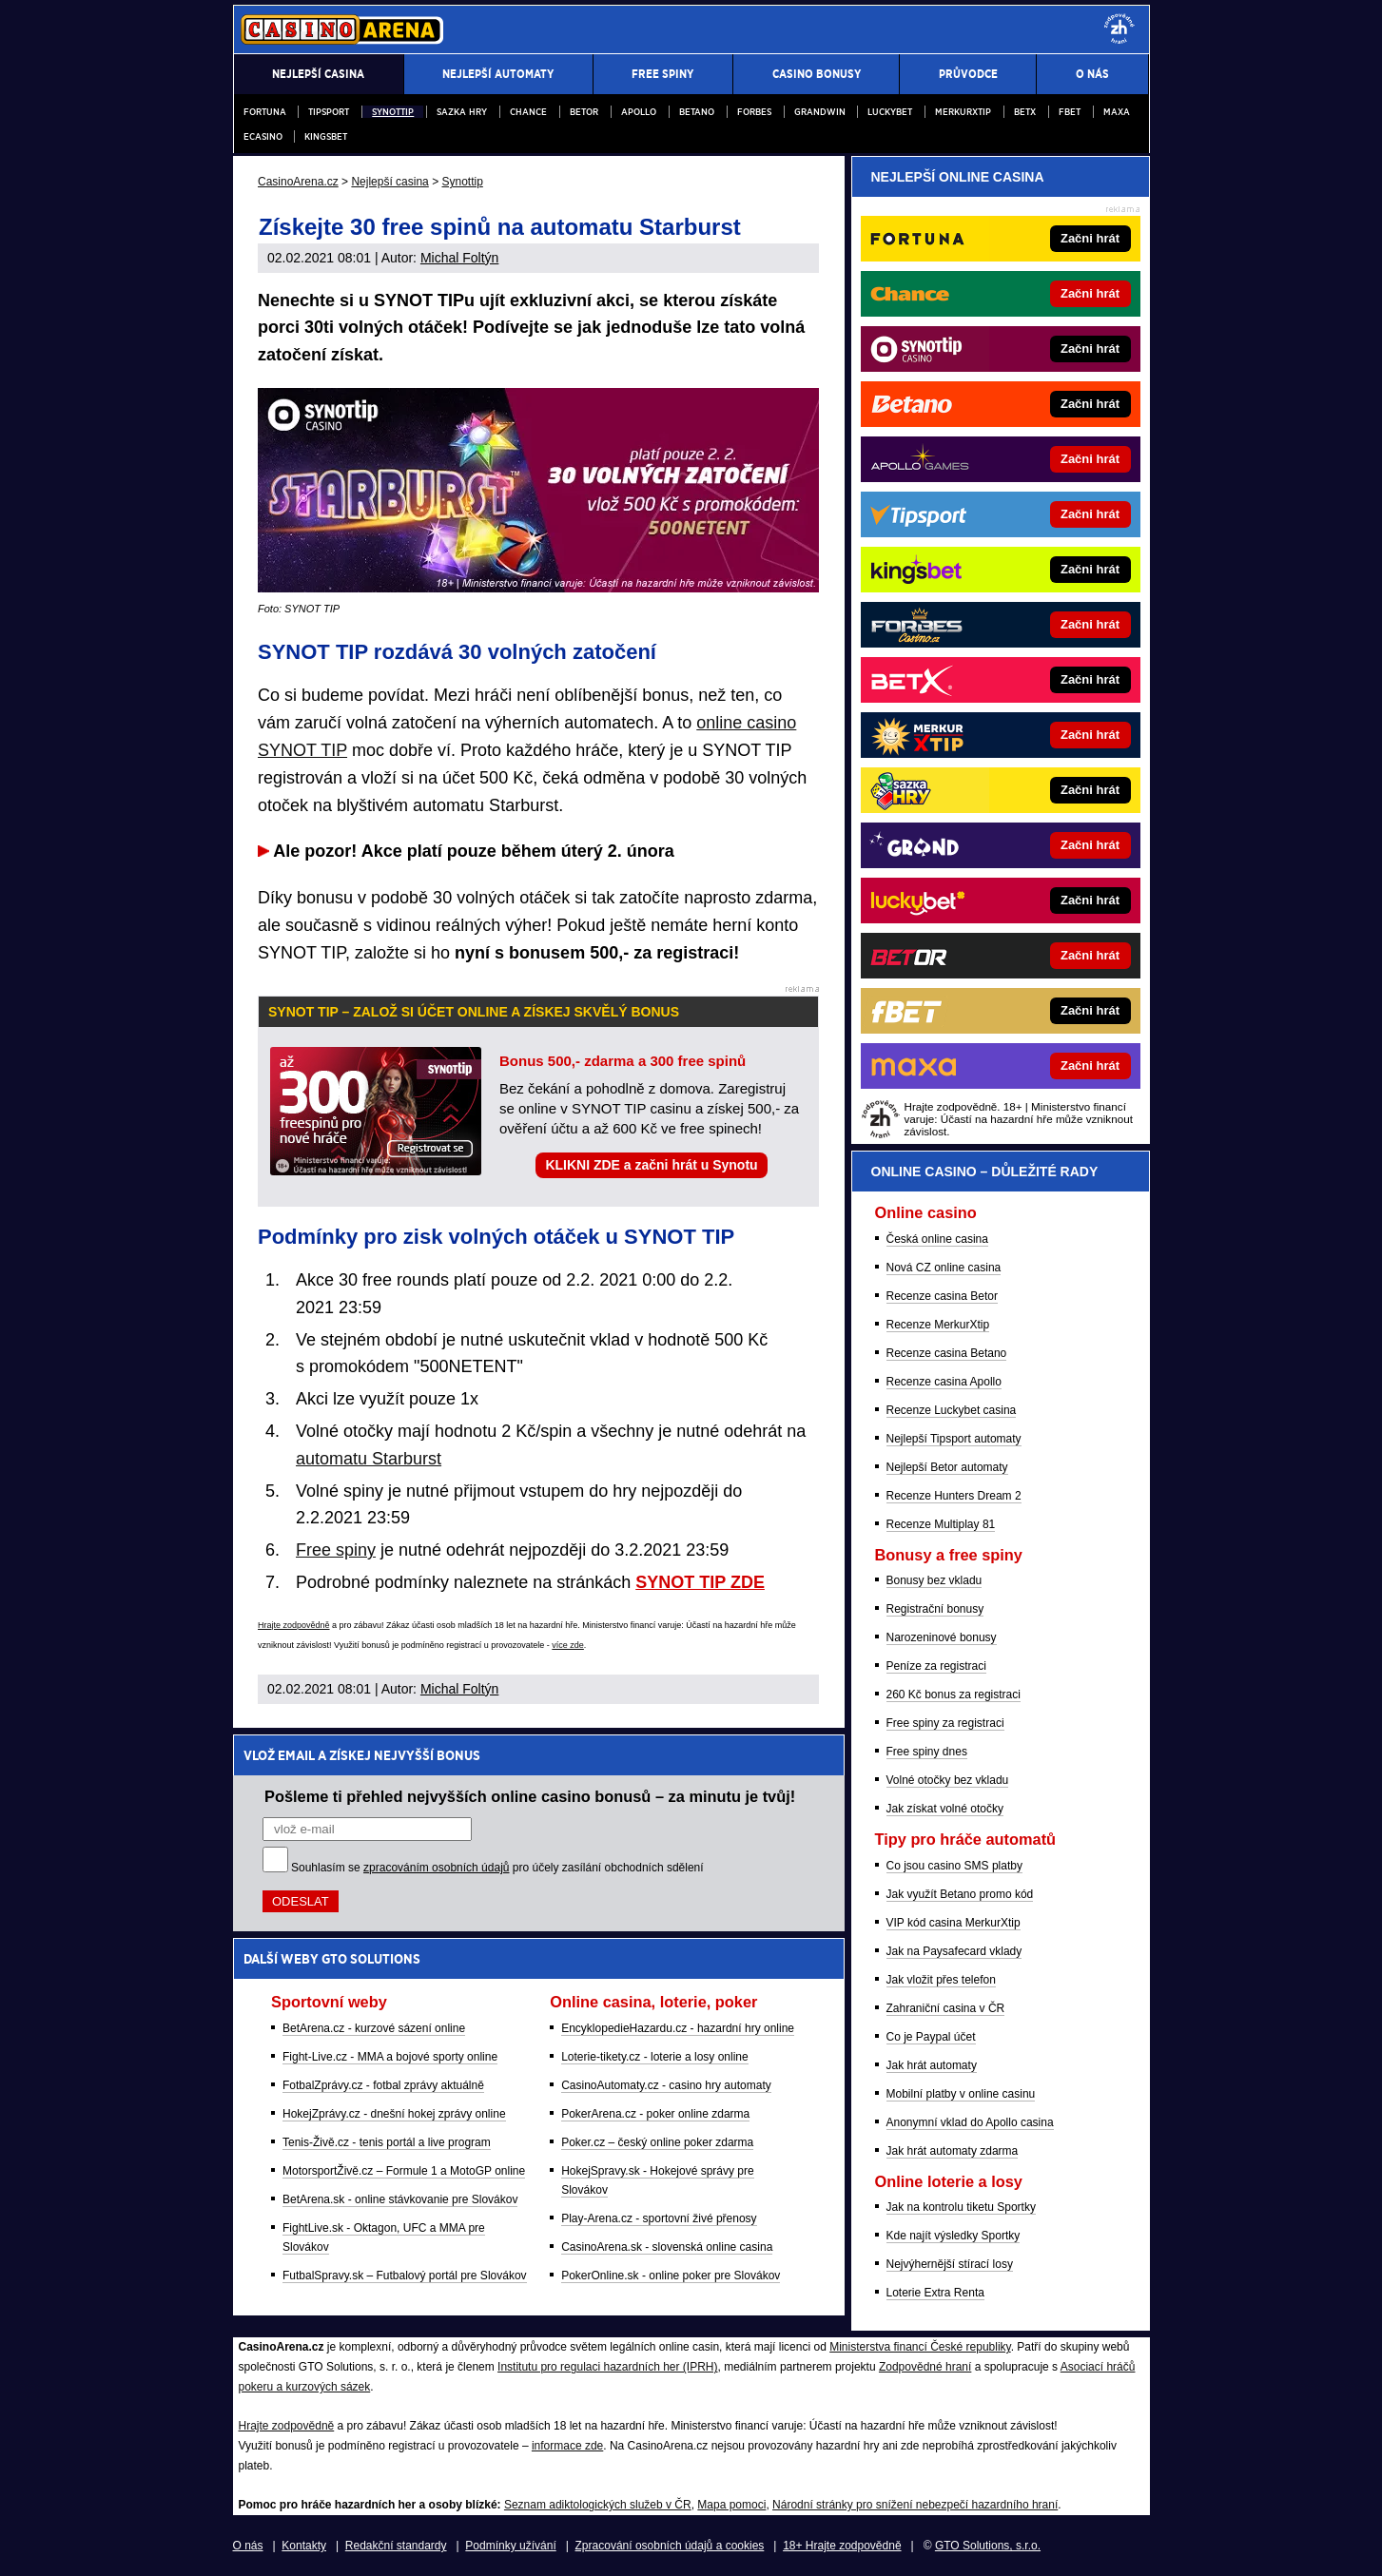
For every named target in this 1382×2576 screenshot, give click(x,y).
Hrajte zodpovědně (294, 1625)
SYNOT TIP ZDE (700, 1582)
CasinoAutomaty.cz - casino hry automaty (666, 2085)
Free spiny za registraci (945, 1723)
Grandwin (820, 112)
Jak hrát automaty (931, 2065)
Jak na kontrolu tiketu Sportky (961, 2207)
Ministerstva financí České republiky (920, 2346)
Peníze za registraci (936, 1666)
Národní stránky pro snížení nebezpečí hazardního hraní (915, 2504)
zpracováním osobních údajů (436, 1867)
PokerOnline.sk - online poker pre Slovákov (670, 2275)
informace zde (567, 2445)
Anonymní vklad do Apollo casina (970, 2122)
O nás (248, 2545)
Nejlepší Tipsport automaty (954, 1438)
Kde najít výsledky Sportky (953, 2235)
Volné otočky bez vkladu (947, 1780)
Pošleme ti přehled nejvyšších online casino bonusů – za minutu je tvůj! (529, 1796)
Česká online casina (937, 1239)
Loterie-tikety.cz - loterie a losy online (655, 2056)
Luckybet (889, 112)
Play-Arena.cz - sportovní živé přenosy (658, 2218)
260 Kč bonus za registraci (953, 1694)
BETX (1025, 112)
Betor (584, 112)
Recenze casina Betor (942, 1296)
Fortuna (264, 112)
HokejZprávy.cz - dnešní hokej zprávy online (394, 2114)
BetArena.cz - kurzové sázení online (373, 2028)
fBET (1069, 112)
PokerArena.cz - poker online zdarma (655, 2114)
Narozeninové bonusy (941, 1637)
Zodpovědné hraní (925, 2366)
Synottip (393, 112)
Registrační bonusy (935, 1609)
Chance (528, 112)
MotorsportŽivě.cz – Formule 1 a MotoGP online (403, 2171)
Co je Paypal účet (931, 2036)
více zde (568, 1645)
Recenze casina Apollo (944, 1381)
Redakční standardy (396, 2545)
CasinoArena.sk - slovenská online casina (666, 2247)
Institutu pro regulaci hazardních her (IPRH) (607, 2366)
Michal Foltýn (459, 257)
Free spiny (336, 1549)
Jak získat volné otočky (944, 1808)
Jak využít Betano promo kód (960, 1894)
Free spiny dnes (926, 1751)
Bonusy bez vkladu (934, 1580)
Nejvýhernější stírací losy (949, 2264)
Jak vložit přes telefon (941, 1979)
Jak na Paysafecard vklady (954, 1951)
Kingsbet (325, 136)
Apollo (638, 112)
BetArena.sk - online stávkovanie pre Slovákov (399, 2199)
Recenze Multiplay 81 (941, 1524)
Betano (696, 112)
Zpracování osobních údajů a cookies (670, 2545)
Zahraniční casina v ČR (945, 2008)
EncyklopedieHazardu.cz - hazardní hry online (677, 2028)
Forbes (754, 112)
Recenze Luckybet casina (951, 1410)
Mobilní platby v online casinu (961, 2094)
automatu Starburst (368, 1458)
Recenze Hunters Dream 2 (954, 1495)
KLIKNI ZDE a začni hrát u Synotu (651, 1164)
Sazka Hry (462, 112)
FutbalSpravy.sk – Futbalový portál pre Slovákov (404, 2275)
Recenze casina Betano (946, 1353)
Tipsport (328, 112)
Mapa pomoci (731, 2504)
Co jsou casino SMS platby (954, 1865)
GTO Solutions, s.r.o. (988, 2545)
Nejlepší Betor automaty (947, 1467)
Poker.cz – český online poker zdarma (657, 2142)
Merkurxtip (963, 112)
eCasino (262, 136)
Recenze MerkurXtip (938, 1324)
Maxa (1116, 112)
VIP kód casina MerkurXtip (953, 1922)
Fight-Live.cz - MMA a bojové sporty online (389, 2056)
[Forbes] (1064, 625)
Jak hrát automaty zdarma (952, 2151)
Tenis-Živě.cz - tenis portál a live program (386, 2142)
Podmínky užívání (510, 2545)
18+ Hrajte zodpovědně (842, 2545)
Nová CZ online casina (944, 1267)
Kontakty (304, 2545)
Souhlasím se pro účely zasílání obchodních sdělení (497, 1867)
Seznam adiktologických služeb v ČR (597, 2504)
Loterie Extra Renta (935, 2292)
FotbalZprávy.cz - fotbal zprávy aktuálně (383, 2085)
